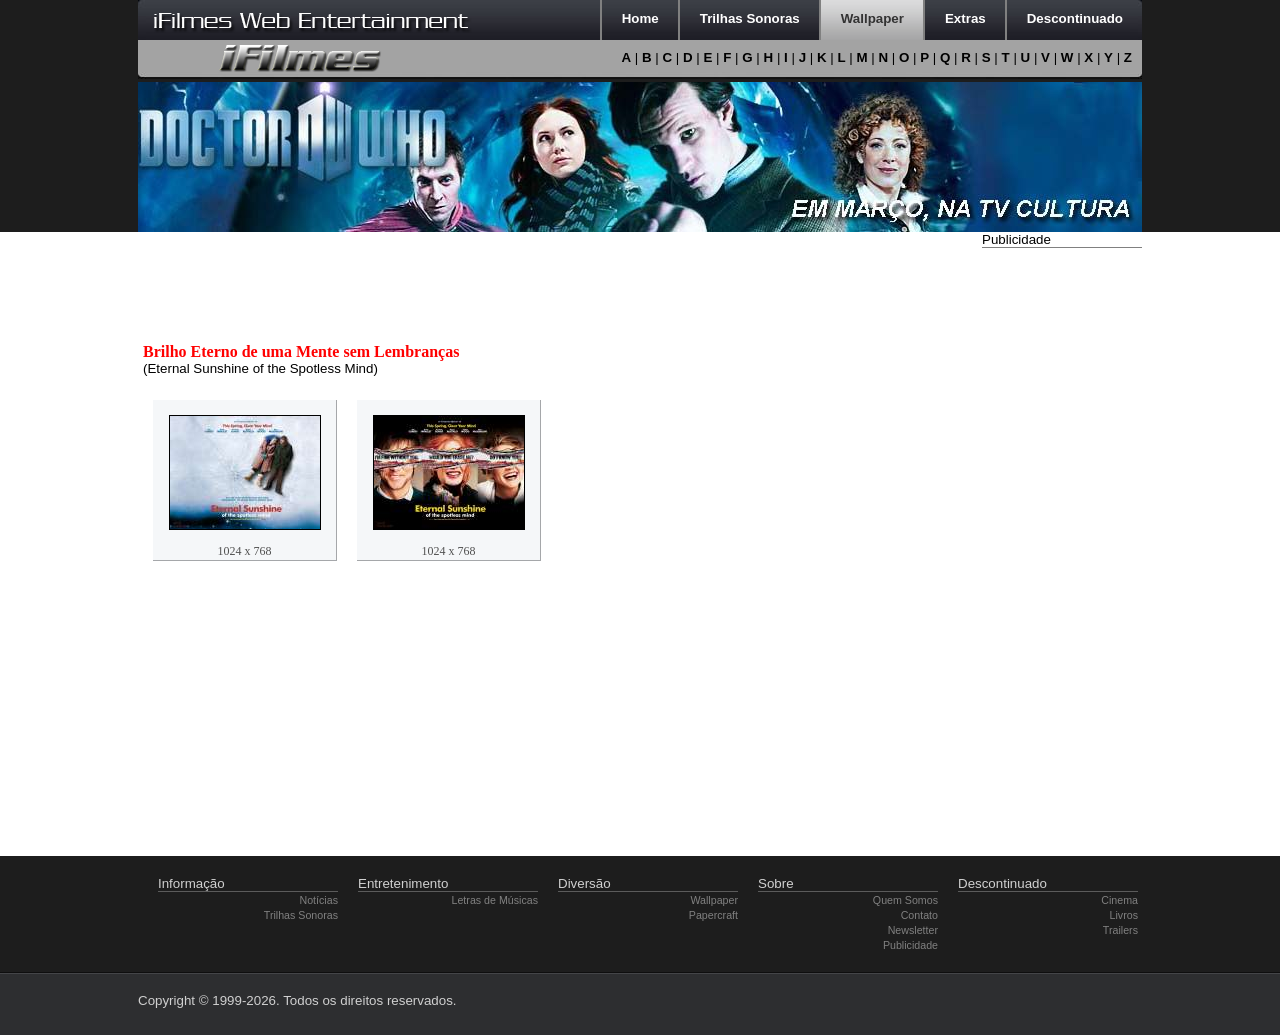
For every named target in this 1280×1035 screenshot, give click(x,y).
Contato (919, 915)
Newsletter (913, 930)
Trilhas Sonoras (301, 915)
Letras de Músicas (495, 900)
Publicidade (910, 945)
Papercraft (713, 915)
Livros (1124, 915)
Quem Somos (905, 900)
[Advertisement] (1062, 553)
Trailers (1120, 930)
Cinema (1119, 900)
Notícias (319, 900)
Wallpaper (714, 900)
